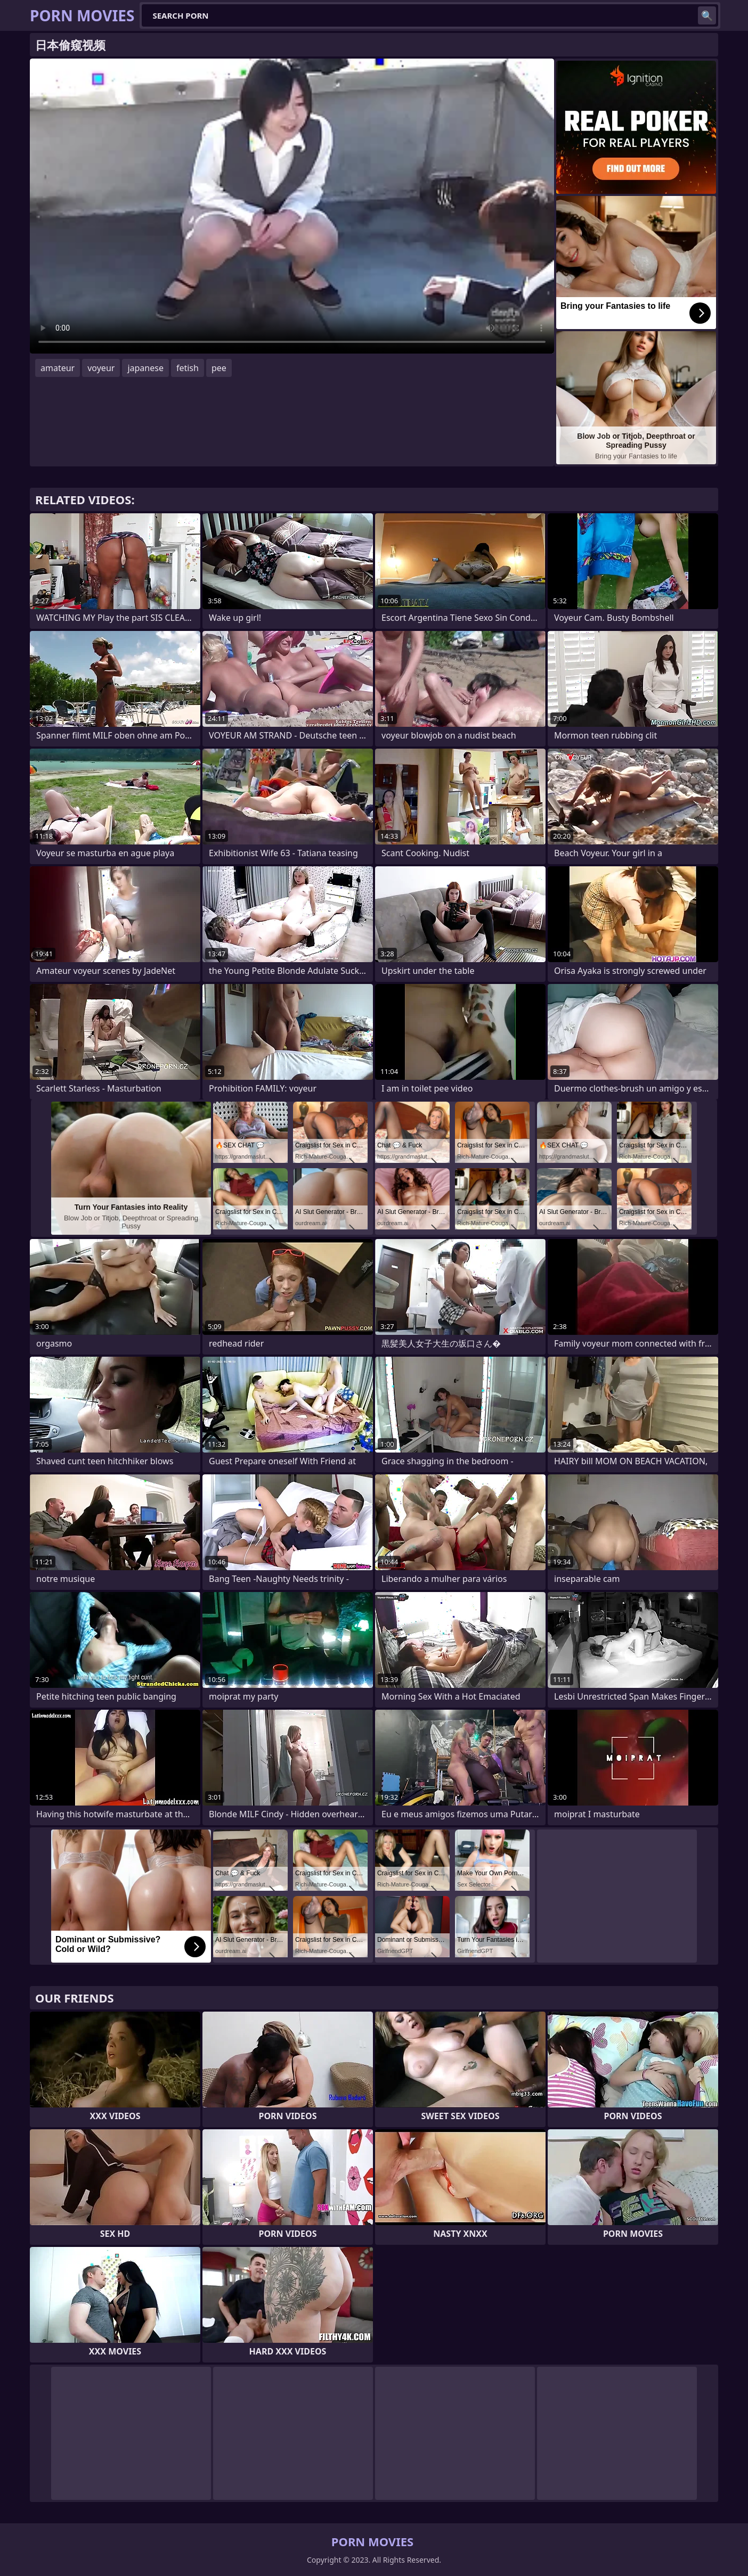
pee (219, 368)
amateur (57, 368)
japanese (145, 368)
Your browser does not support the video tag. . (292, 206)
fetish (187, 368)
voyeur (101, 368)
